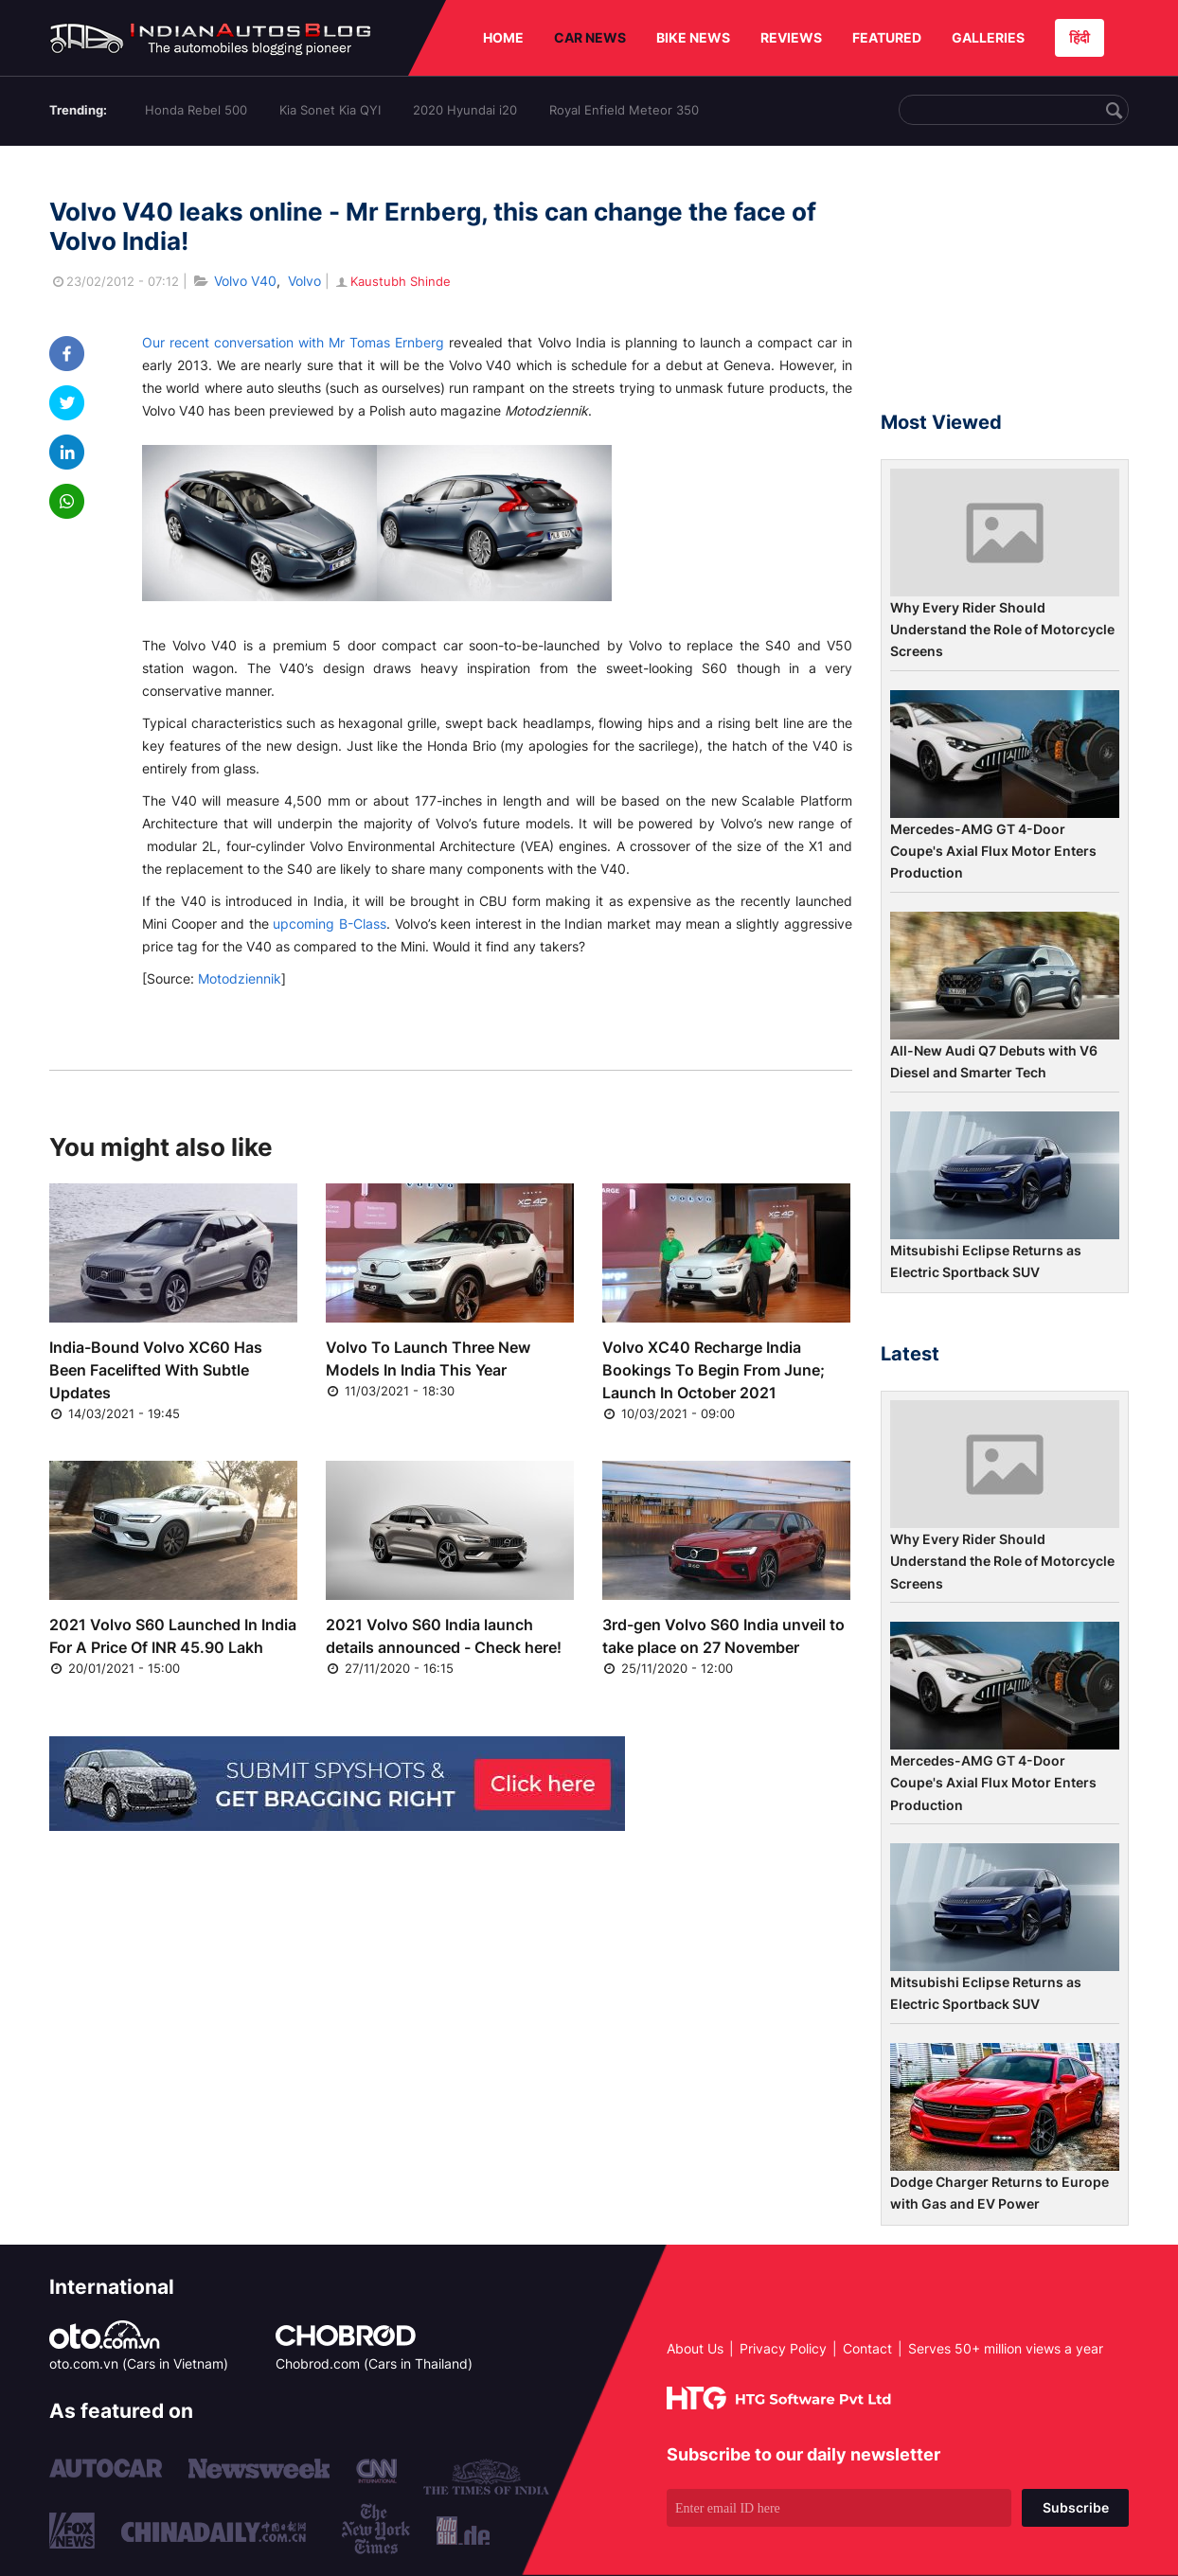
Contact (867, 2348)
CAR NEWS (590, 37)
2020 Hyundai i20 (465, 109)
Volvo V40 (245, 281)
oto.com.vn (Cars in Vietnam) (138, 2363)
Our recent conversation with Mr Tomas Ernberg (293, 342)
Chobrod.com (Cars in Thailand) (374, 2363)
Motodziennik (239, 978)
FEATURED (886, 37)
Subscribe (1076, 2507)
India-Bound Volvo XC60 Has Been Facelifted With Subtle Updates (155, 1370)
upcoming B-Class (329, 923)
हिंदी (1079, 37)
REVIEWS (791, 37)
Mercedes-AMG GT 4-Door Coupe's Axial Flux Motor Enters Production (993, 851)
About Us (695, 2348)
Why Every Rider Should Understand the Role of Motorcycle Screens (1002, 629)
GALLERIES (988, 37)
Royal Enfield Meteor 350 (624, 109)
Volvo (304, 281)
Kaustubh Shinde (392, 281)
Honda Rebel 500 (196, 109)
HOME (503, 37)
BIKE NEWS (693, 37)
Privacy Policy (783, 2348)
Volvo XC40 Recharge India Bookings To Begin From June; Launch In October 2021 (713, 1370)
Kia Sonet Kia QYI (330, 109)
